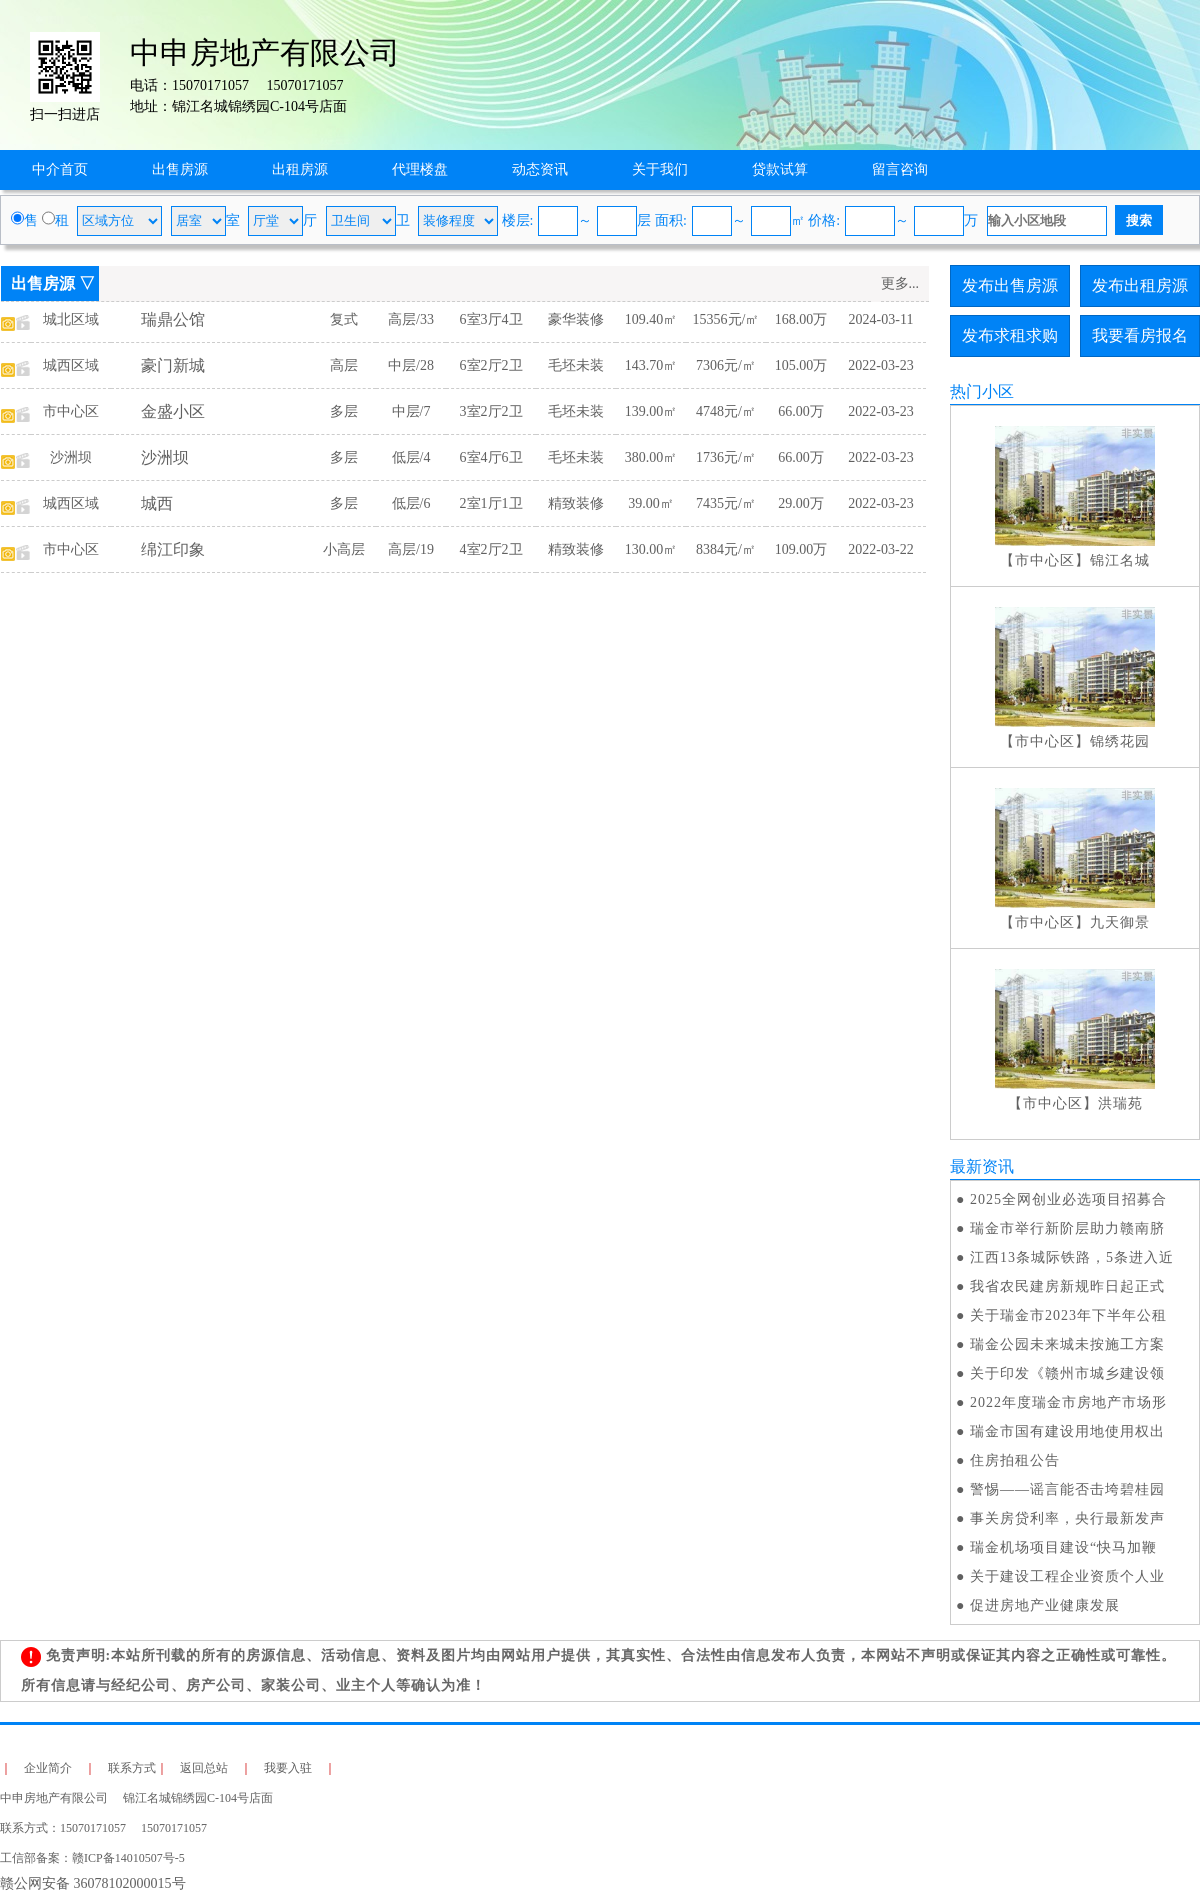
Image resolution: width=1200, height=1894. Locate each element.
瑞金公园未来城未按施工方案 (1067, 1344)
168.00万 (801, 319)
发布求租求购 (1010, 335)
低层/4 (411, 457)
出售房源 (180, 169)
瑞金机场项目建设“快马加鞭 (1063, 1547)
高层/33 (411, 319)
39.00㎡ (651, 503)
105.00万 (801, 365)
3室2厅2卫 (491, 411)
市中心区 (71, 411)
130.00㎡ (651, 549)
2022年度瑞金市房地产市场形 (1068, 1402)
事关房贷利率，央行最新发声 (1067, 1518)
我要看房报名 (1140, 335)
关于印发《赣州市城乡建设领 (1067, 1373)
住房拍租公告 (1015, 1460)
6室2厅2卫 (491, 365)
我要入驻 (288, 1768)
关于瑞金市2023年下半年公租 (1068, 1315)
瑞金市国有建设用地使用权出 (1067, 1431)
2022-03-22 (880, 549)
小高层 (344, 549)
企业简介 (48, 1768)
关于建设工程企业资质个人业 (1067, 1576)
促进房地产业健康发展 (1045, 1605)
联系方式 (132, 1768)
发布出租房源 (1140, 285)
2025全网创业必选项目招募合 (1068, 1199)
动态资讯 (540, 169)
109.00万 (801, 549)
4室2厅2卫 (491, 549)
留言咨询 (900, 169)
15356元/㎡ (726, 319)
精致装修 (576, 503)
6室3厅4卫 (491, 319)
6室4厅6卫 (491, 457)
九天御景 (1120, 922)
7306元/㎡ (726, 365)
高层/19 (411, 549)
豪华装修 (576, 319)
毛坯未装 (576, 365)
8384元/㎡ (726, 549)
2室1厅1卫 (491, 503)
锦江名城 (1120, 560)
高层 (344, 365)
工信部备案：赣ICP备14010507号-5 (92, 1858)
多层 (344, 411)
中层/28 (411, 365)
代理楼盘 (420, 169)
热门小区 (982, 391)
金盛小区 (173, 411)
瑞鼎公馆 (173, 319)
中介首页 (60, 169)
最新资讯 (982, 1166)
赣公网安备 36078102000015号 (93, 1883)
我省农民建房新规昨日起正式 (1067, 1286)
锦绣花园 (1120, 741)
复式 (344, 319)
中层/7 (411, 411)
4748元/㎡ (726, 411)
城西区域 (71, 365)
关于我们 (660, 169)
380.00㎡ (651, 457)
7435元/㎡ (726, 503)
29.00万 (801, 503)
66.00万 (801, 411)
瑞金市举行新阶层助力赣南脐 (1067, 1228)
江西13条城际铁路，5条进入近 (1072, 1257)
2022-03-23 (880, 365)
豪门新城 (173, 365)
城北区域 (71, 319)
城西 (157, 503)
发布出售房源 (1010, 285)
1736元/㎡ (726, 457)
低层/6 (411, 503)
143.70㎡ (651, 365)
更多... (900, 283)
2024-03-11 (881, 319)
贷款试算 (780, 169)
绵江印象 (173, 549)
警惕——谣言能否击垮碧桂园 (1067, 1489)
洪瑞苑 (1120, 1103)
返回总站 (204, 1768)
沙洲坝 (71, 457)
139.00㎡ (651, 411)
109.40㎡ (651, 319)
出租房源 (300, 169)
